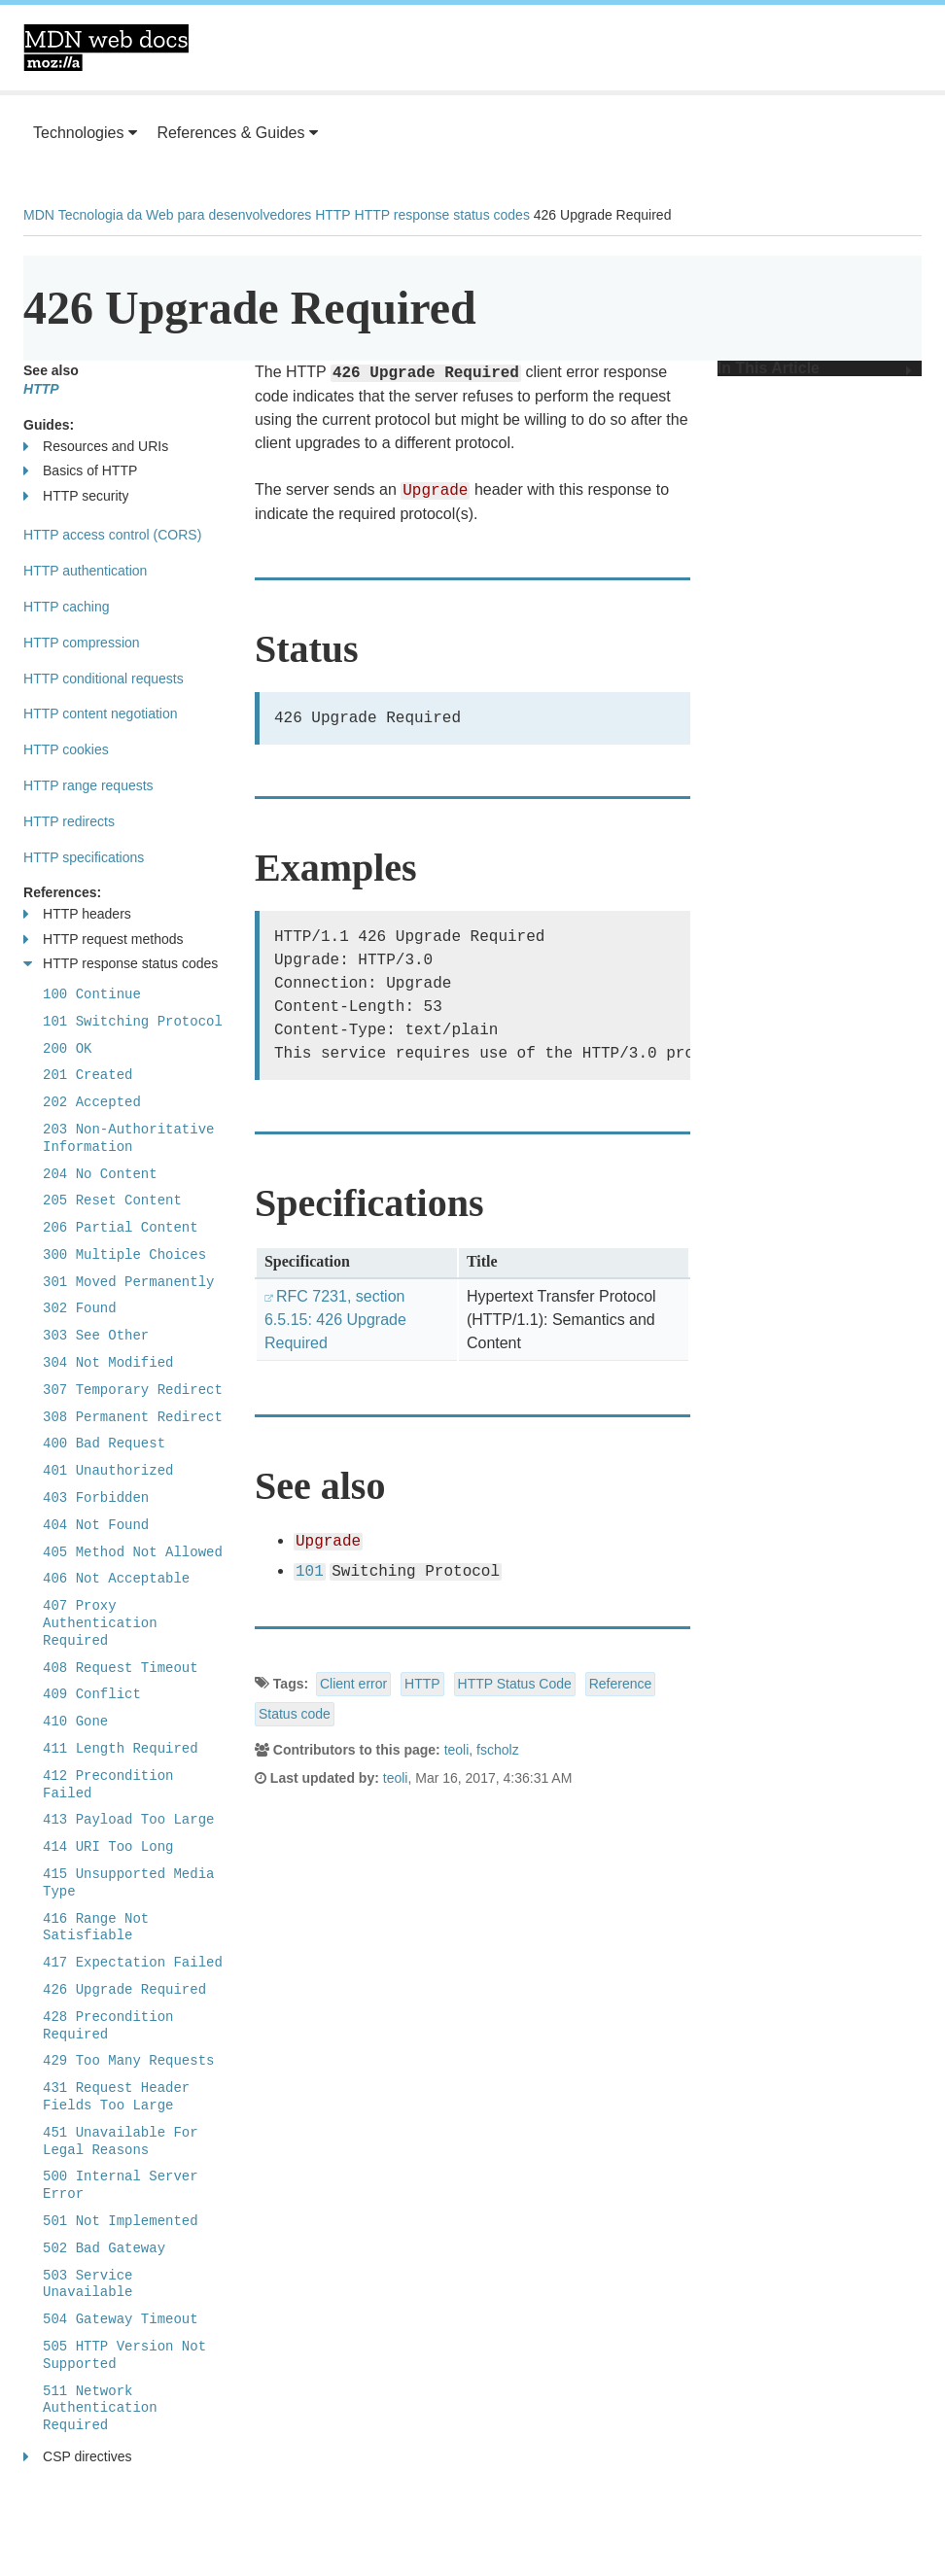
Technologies (85, 132)
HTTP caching (66, 606)
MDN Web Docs (106, 47)
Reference (620, 1683)
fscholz (497, 1750)
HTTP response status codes (442, 215)
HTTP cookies (66, 749)
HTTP (333, 215)
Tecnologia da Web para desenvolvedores (184, 215)
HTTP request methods (103, 939)
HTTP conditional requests (103, 678)
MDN (38, 215)
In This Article (815, 368)
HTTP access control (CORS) (112, 534)
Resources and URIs (95, 446)
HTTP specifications (83, 857)
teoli (457, 1750)
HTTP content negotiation (100, 713)
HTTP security (75, 496)
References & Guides (237, 132)
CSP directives (77, 2457)
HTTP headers (77, 914)
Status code (295, 1714)
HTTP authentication (85, 570)
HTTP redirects (69, 821)
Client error (353, 1683)
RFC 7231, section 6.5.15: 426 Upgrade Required (335, 1319)
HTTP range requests (88, 785)
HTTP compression (81, 642)
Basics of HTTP (80, 471)
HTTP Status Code (515, 1683)
